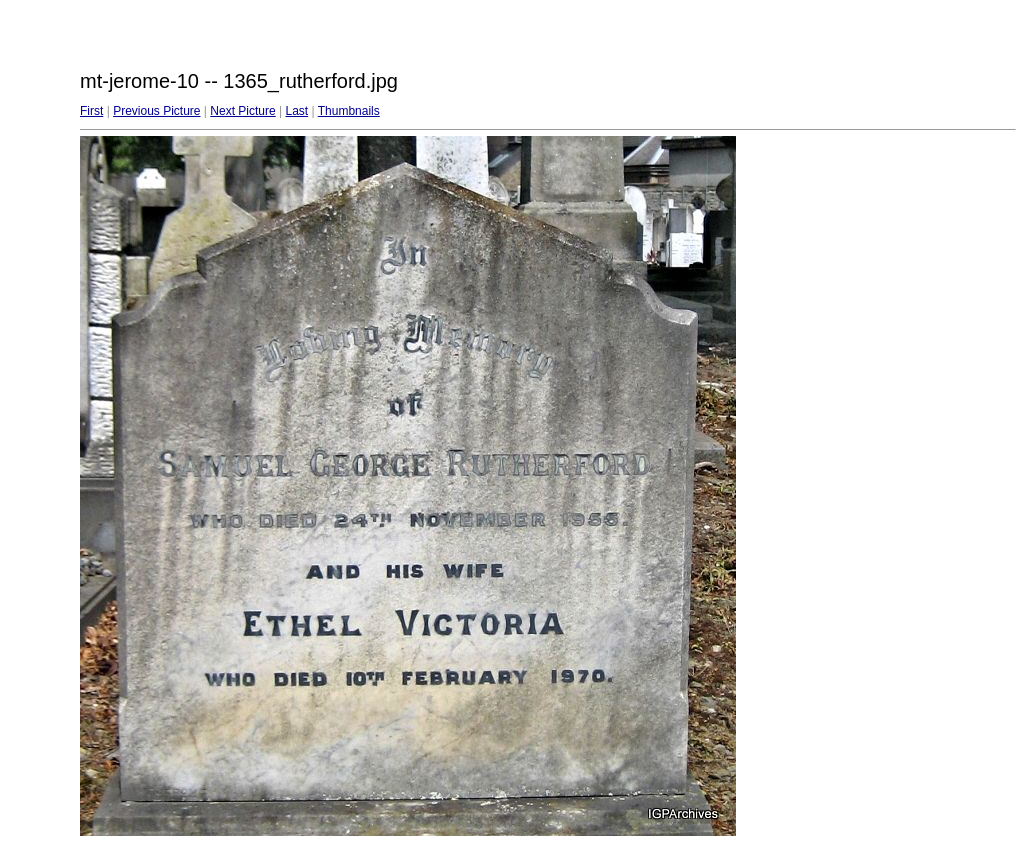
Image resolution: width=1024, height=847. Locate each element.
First (91, 111)
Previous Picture (156, 111)
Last (296, 111)
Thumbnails (349, 111)
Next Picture (242, 111)
